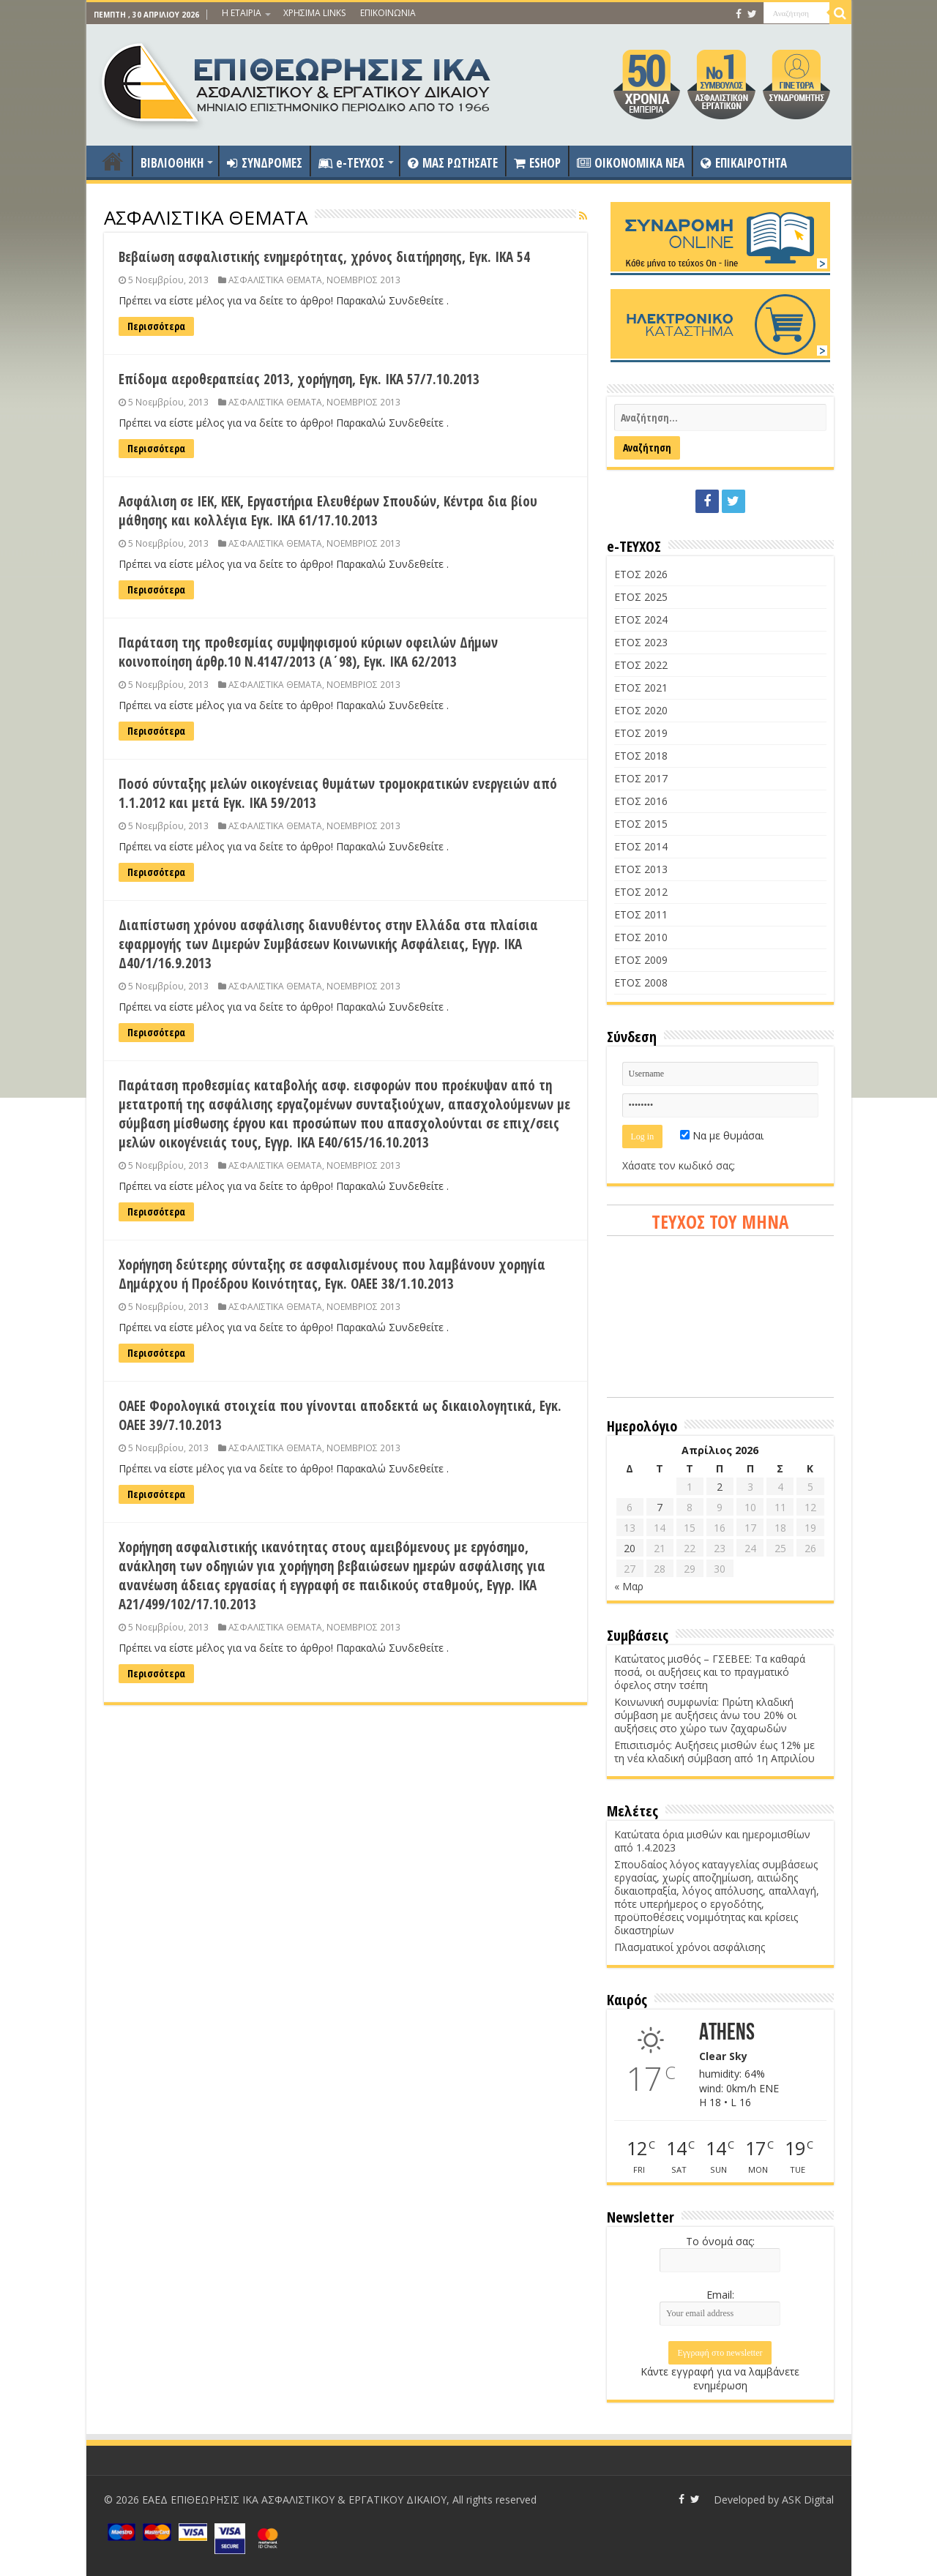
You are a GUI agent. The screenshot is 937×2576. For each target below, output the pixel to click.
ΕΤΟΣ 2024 (641, 619)
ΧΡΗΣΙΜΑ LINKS (314, 13)
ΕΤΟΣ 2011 (641, 914)
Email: (720, 2295)
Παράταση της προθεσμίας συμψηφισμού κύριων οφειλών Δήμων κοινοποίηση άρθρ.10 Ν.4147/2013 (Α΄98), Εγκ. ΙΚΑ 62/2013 (308, 652)
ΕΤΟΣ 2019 (641, 733)
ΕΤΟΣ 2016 (641, 801)
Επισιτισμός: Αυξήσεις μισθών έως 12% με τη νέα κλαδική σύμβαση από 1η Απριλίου (714, 1751)
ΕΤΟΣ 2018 (641, 756)
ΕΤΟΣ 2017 (641, 778)
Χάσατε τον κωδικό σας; (678, 1165)
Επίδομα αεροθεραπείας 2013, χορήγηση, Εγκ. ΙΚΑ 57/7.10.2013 (299, 379)
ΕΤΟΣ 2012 (641, 892)
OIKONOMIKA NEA (630, 162)
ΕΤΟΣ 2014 (641, 846)
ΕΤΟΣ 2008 (641, 982)
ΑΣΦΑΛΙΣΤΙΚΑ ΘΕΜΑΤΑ (275, 279)
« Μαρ (628, 1586)
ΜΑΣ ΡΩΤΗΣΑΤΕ (453, 162)
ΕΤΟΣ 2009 (641, 960)
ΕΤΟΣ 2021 (641, 687)
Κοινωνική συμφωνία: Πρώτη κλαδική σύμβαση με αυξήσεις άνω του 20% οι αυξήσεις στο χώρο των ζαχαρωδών (705, 1715)
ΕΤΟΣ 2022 (641, 665)
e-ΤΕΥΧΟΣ (351, 162)
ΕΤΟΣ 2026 (641, 574)
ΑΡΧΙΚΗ (113, 161)
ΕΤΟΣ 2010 (641, 937)
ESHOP (537, 162)
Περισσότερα (156, 326)
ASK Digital (808, 2499)
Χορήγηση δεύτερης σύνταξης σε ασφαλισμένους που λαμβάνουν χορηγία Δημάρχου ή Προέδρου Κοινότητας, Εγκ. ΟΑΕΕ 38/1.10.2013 (332, 1274)
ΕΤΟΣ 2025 (641, 597)
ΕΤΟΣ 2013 (641, 869)
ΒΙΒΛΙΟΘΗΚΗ (172, 162)
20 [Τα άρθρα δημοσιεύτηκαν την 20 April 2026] (629, 1548)
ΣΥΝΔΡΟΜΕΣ (264, 162)
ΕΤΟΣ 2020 (641, 710)
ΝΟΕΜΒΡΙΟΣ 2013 (363, 279)
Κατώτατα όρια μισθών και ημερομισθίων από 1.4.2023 (712, 1840)
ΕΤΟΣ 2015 (641, 824)
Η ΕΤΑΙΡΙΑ (241, 13)
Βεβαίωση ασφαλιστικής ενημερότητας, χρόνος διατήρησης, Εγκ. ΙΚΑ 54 (324, 256)
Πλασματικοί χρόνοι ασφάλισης (689, 1947)
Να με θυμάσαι (722, 1135)
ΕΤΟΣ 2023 (641, 642)
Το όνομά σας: (720, 2241)
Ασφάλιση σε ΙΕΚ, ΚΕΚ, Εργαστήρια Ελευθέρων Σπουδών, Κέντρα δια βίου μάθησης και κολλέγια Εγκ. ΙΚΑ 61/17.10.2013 (328, 511)
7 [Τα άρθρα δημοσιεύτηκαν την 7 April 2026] (659, 1507)
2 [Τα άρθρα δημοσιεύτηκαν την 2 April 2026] (720, 1487)
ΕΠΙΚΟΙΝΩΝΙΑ (388, 13)
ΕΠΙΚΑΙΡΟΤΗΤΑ (744, 162)
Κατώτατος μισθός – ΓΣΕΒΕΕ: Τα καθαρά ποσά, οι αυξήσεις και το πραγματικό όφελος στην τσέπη (709, 1672)
